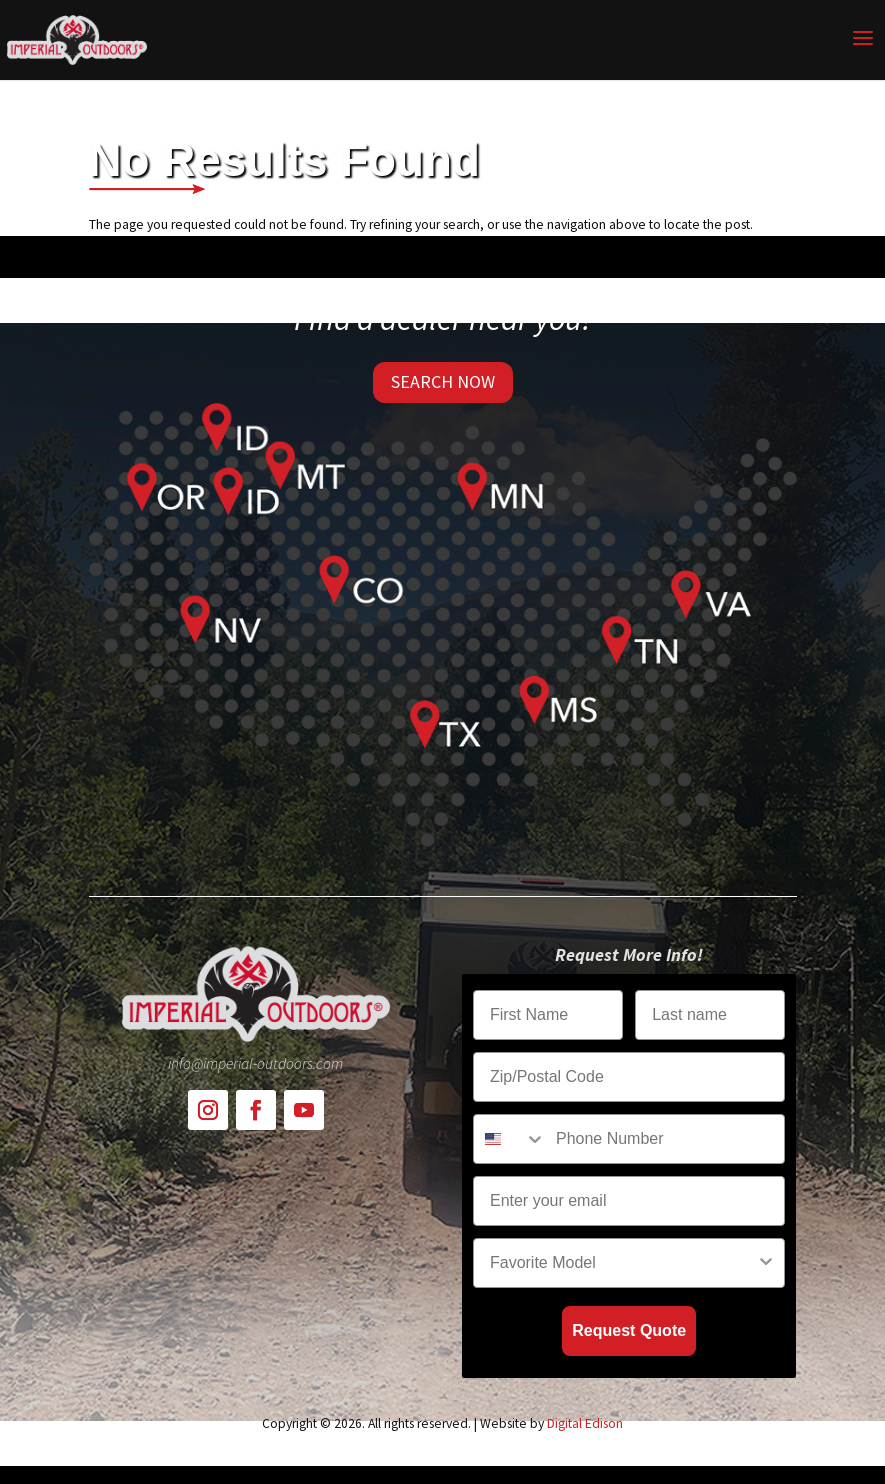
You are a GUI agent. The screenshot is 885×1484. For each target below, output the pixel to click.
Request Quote (629, 1330)
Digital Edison (585, 1423)
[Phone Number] (665, 1139)
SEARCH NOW (443, 381)
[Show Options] (766, 1263)
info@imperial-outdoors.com (255, 1063)
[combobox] (510, 1139)
